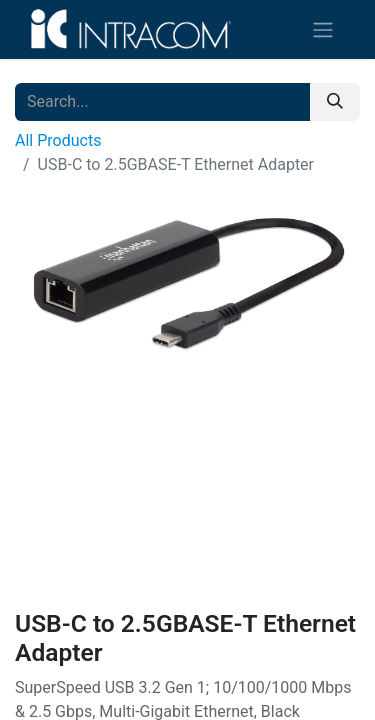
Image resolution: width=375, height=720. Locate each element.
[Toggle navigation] (323, 29)
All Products (58, 140)
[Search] (335, 102)
